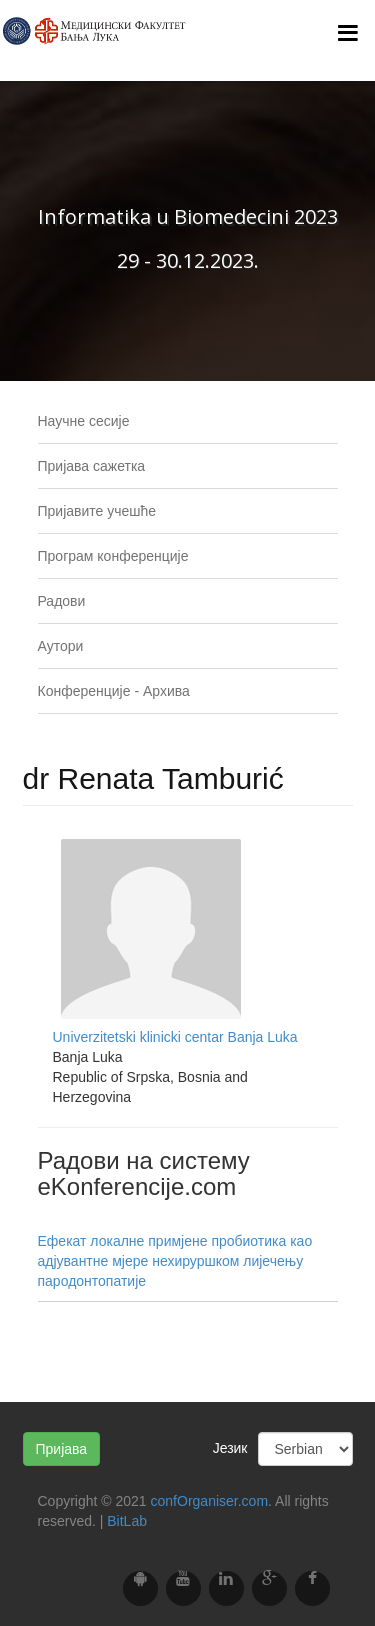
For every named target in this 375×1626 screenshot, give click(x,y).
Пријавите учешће (97, 511)
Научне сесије (84, 421)
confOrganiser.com (210, 1501)
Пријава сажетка (92, 466)
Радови (62, 601)
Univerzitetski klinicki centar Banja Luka (175, 1037)
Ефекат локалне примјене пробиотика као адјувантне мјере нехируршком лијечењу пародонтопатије (175, 1261)
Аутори (61, 646)
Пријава (62, 1449)
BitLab (127, 1521)
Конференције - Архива (114, 691)
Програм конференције (113, 556)
